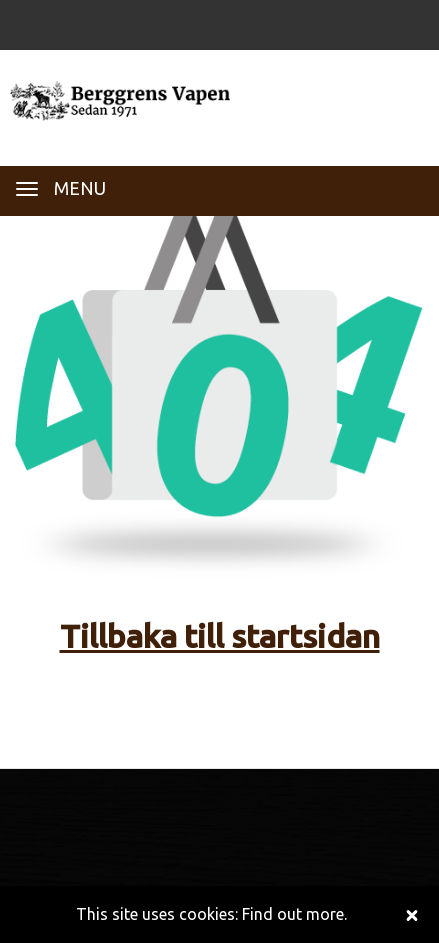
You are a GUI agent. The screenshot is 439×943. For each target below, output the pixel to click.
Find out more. (294, 914)
